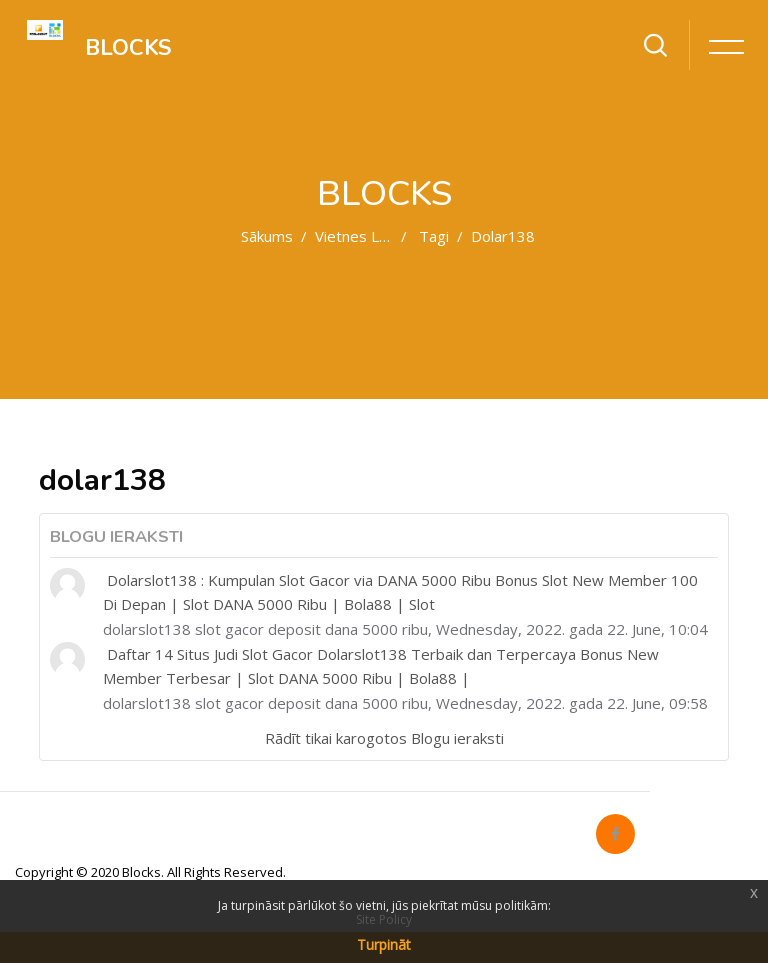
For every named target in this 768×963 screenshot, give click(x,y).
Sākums (267, 236)
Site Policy (384, 919)
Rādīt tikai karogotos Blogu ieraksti (384, 738)
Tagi (434, 236)
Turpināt (384, 944)
